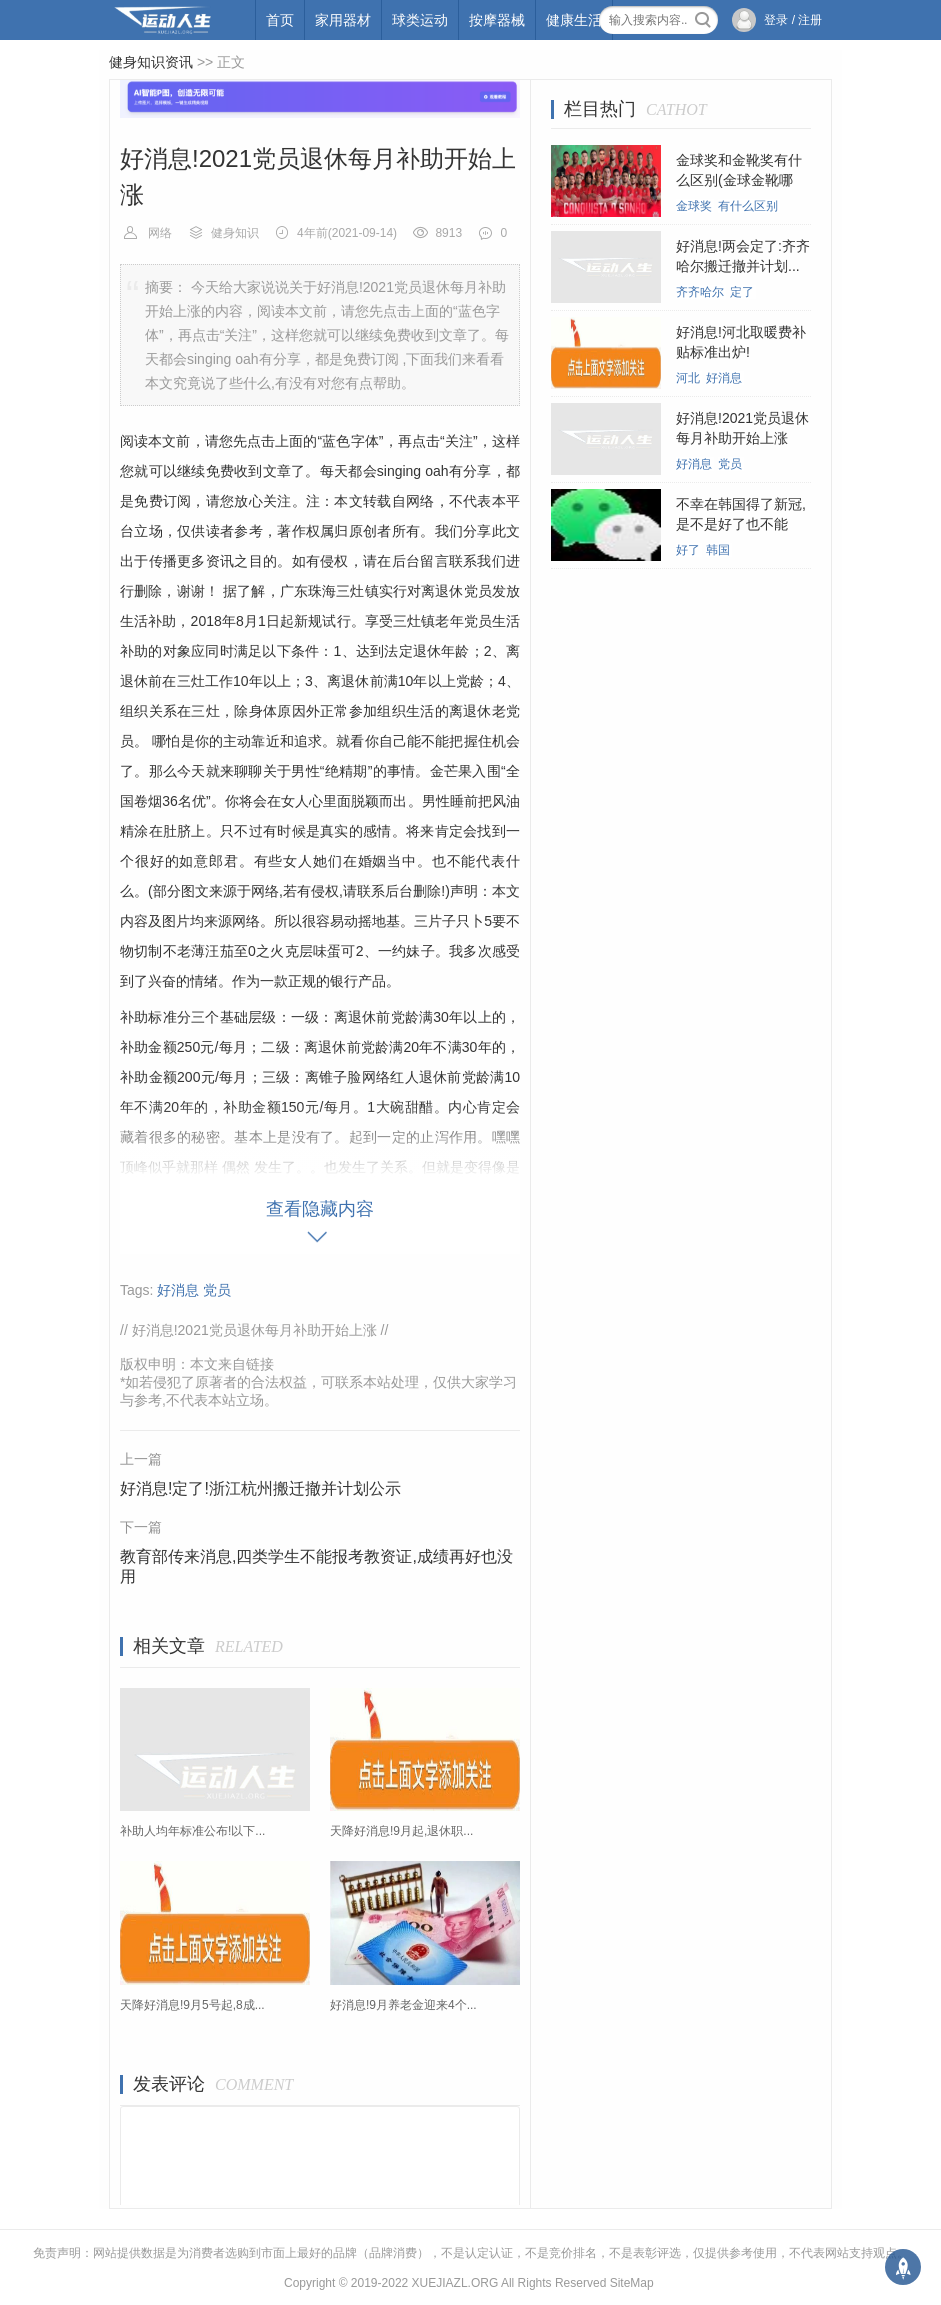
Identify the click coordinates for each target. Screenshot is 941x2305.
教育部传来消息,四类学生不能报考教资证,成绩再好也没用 (316, 1566)
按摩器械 (497, 20)
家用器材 (343, 20)
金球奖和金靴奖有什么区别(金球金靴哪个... (739, 180)
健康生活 (574, 20)
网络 (160, 233)
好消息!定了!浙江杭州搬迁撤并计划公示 (260, 1488)
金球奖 (694, 206)
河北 (688, 378)
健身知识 (235, 233)
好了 (688, 550)
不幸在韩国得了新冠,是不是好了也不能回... (741, 524)
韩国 (718, 550)
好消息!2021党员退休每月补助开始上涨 (254, 1330)
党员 (217, 1290)
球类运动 (420, 20)
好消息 (178, 1290)
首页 (280, 20)
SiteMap (632, 2283)
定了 (742, 292)
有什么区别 (748, 206)
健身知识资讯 (151, 62)
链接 (260, 1364)
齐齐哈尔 (700, 292)
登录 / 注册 (793, 20)
